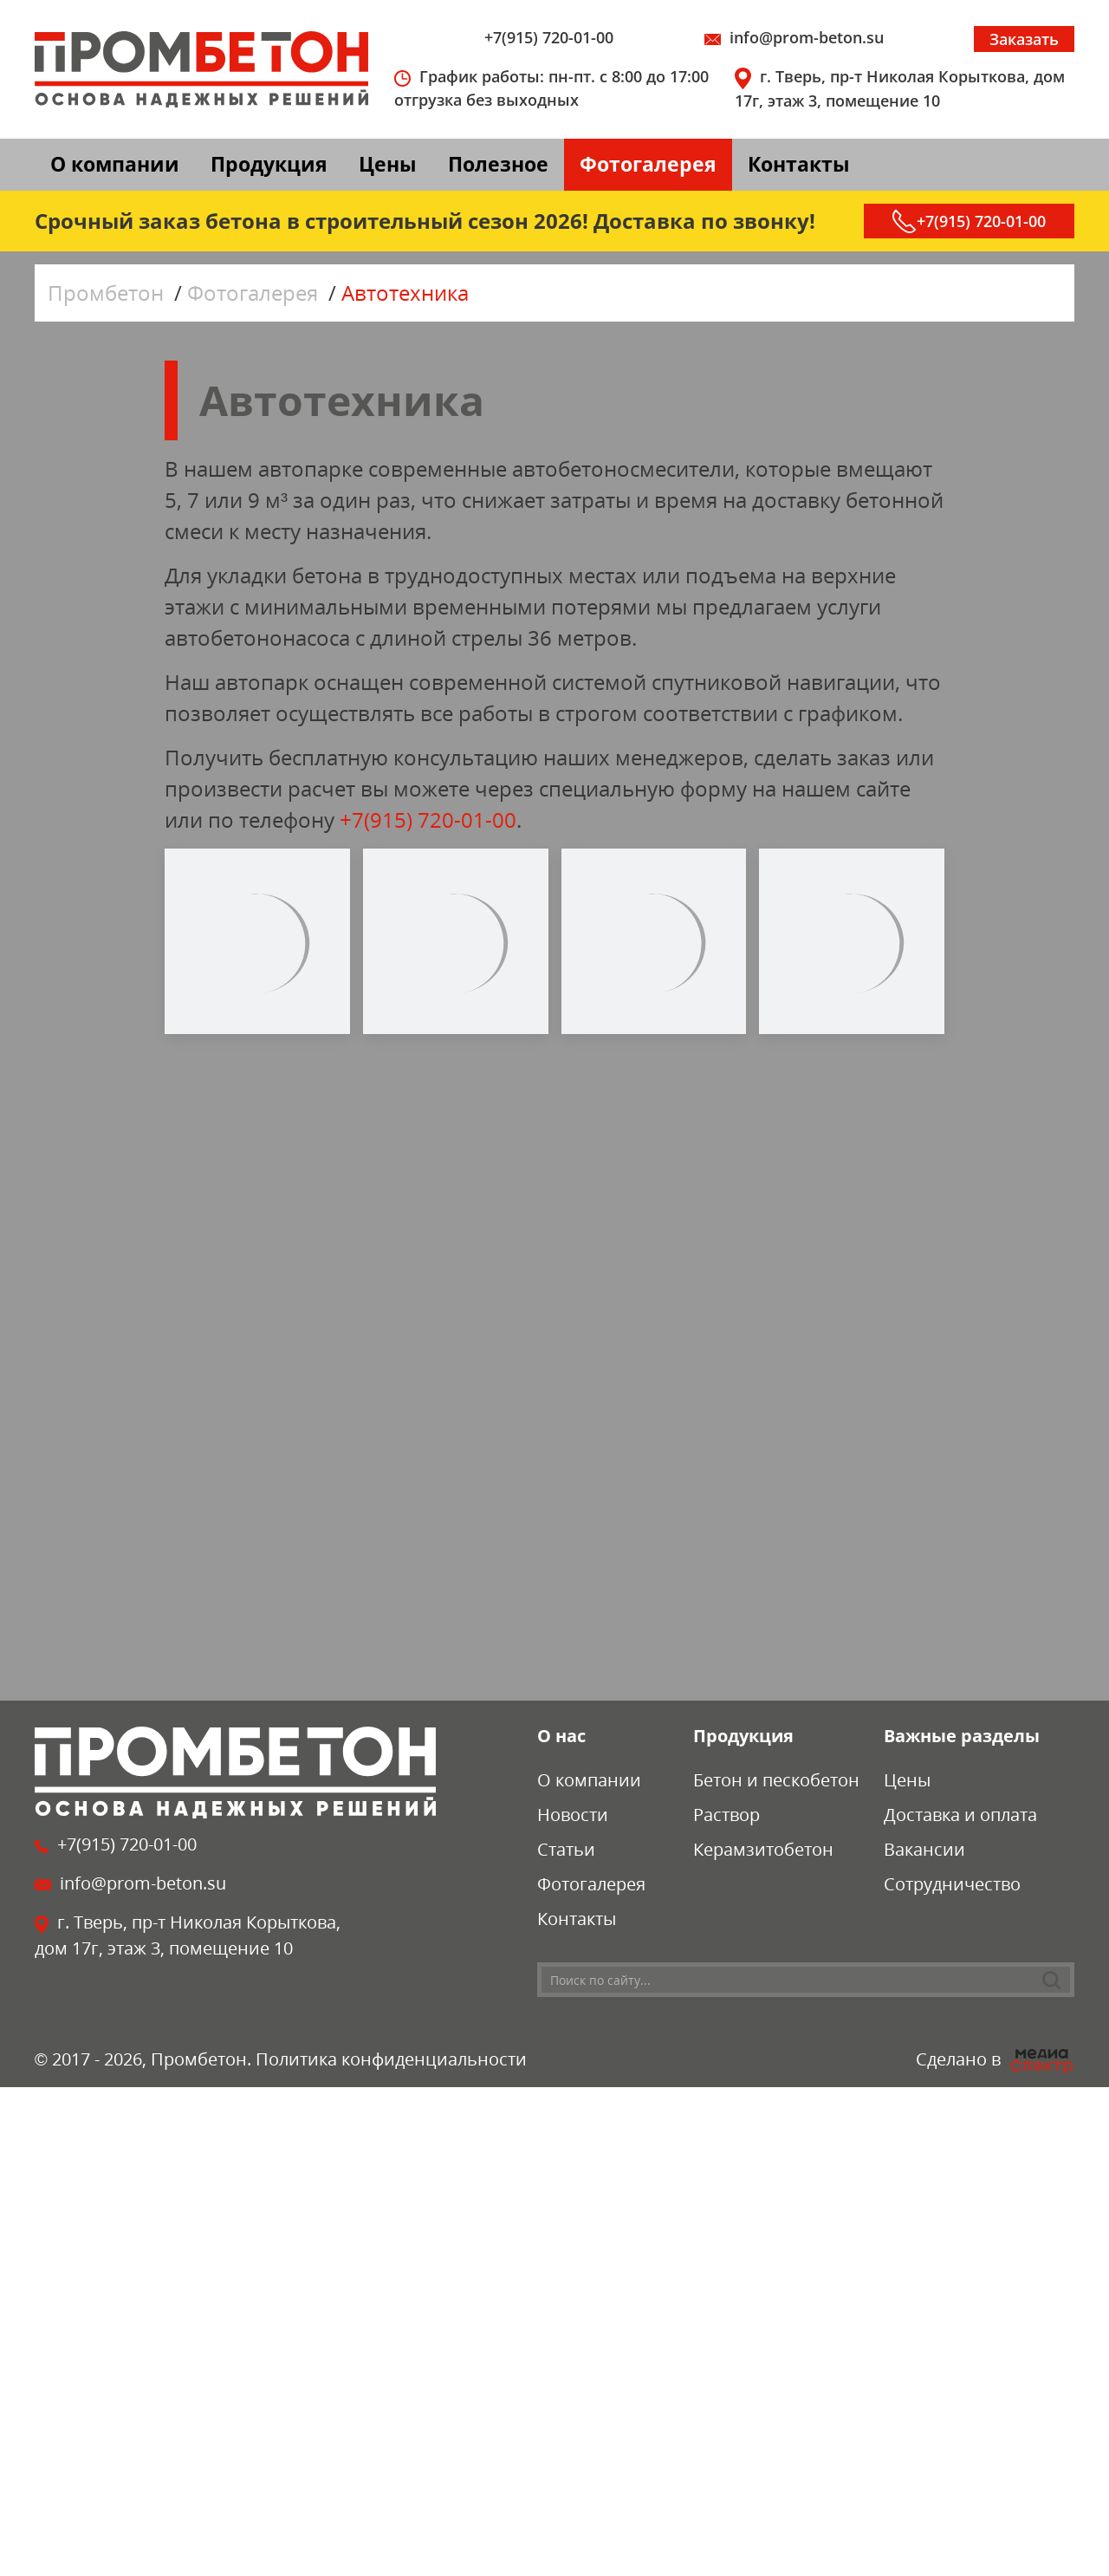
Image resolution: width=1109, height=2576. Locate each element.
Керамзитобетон (763, 1849)
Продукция (269, 164)
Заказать (1024, 39)
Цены (388, 164)
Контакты (799, 164)
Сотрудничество (952, 1884)
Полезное (498, 164)
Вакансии (924, 1849)
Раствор (726, 1814)
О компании (114, 164)
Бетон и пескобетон (776, 1780)
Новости (572, 1814)
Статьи (566, 1849)
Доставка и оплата (960, 1814)
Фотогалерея (648, 164)
